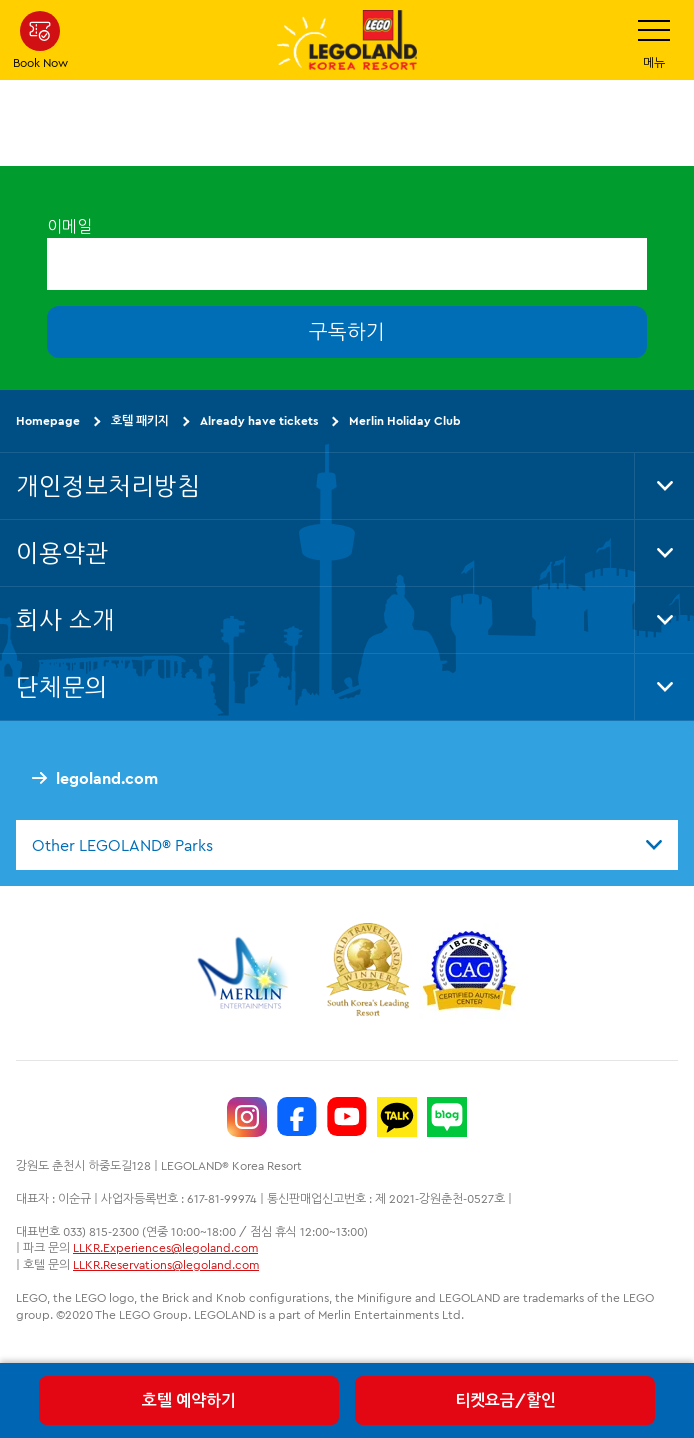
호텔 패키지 (140, 420)
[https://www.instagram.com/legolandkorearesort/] (247, 1117)
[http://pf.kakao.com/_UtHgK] (397, 1117)
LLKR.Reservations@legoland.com (166, 1264)
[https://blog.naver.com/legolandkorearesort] (447, 1117)
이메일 (69, 226)
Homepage (48, 420)
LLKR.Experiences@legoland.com (165, 1247)
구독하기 (347, 331)
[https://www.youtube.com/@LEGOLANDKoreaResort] (347, 1117)
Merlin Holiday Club (405, 420)
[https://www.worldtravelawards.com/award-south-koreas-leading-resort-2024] (367, 973)
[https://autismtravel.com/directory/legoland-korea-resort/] (469, 973)
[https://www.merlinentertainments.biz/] (245, 973)
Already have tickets (259, 420)
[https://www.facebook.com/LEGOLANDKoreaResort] (297, 1117)
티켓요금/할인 (505, 1400)
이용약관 (62, 553)
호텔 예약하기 (189, 1400)
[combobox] (347, 845)
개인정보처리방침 (108, 486)
